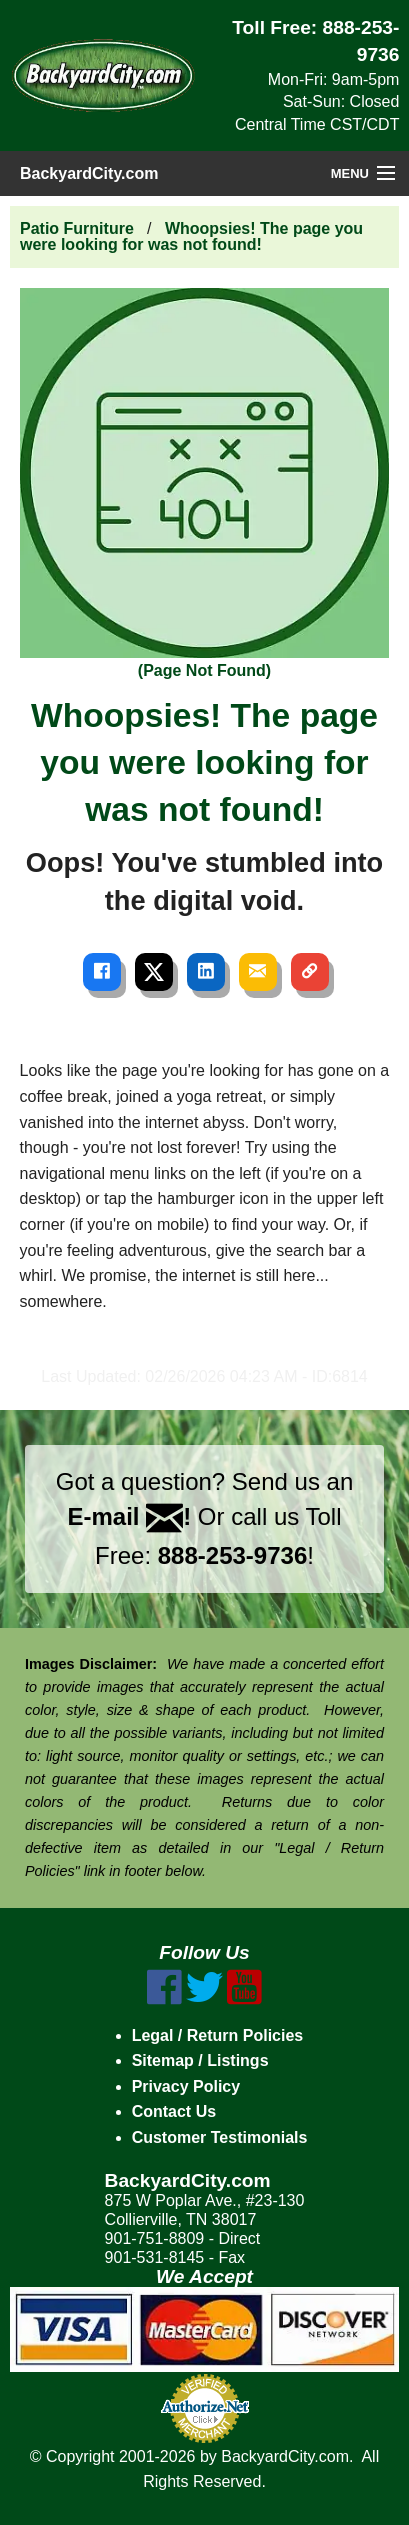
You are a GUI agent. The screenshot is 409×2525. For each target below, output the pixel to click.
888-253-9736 (232, 1555)
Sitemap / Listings (200, 2060)
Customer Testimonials (220, 2137)
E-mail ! (130, 1516)
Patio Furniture (77, 228)
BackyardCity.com (89, 173)
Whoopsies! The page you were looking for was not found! (191, 236)
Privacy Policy (186, 2086)
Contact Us (174, 2111)
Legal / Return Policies (218, 2035)
